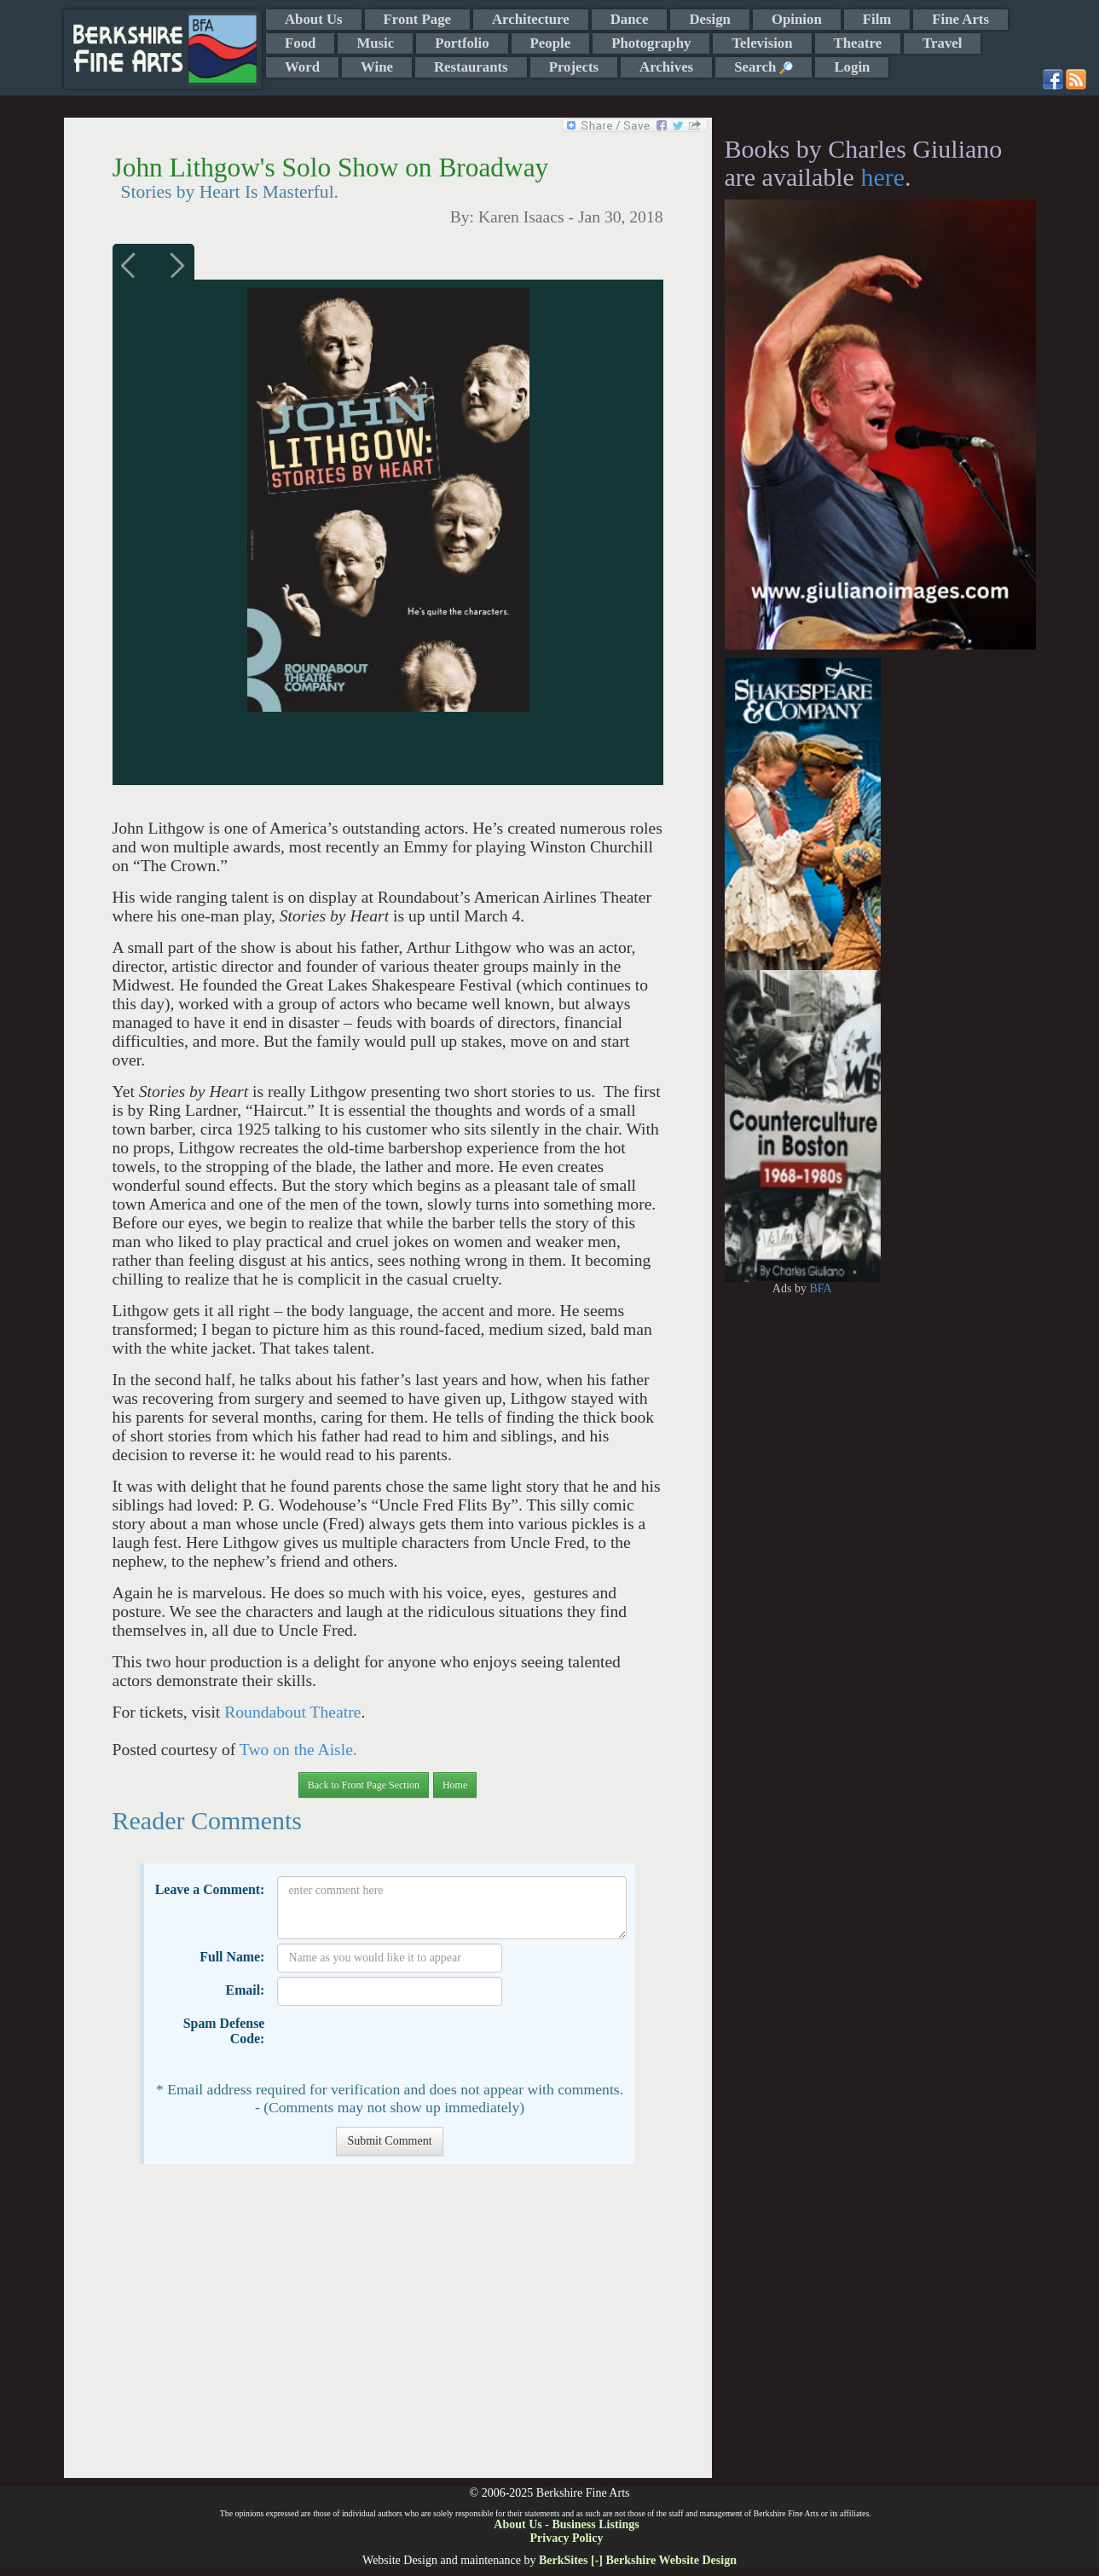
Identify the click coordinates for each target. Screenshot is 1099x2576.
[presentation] (406, 2043)
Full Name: (232, 1956)
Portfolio (462, 43)
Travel (942, 43)
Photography (651, 43)
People (550, 43)
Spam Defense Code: (224, 2031)
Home (454, 1785)
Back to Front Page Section (363, 1785)
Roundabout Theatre (292, 1712)
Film (877, 19)
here (882, 177)
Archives (666, 67)
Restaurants (471, 67)
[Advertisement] (387, 2329)
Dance (629, 19)
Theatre (858, 43)
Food (300, 43)
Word (302, 67)
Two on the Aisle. (298, 1750)
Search (763, 67)
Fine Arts (960, 19)
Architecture (531, 19)
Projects (574, 67)
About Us (314, 19)
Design (709, 19)
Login (852, 67)
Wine (377, 67)
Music (375, 43)
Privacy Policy (567, 2538)
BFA (820, 1288)
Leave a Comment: (210, 1889)
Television (762, 43)
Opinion (797, 19)
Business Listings (595, 2524)
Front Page (417, 19)
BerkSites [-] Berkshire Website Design (638, 2560)
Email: (245, 1990)
